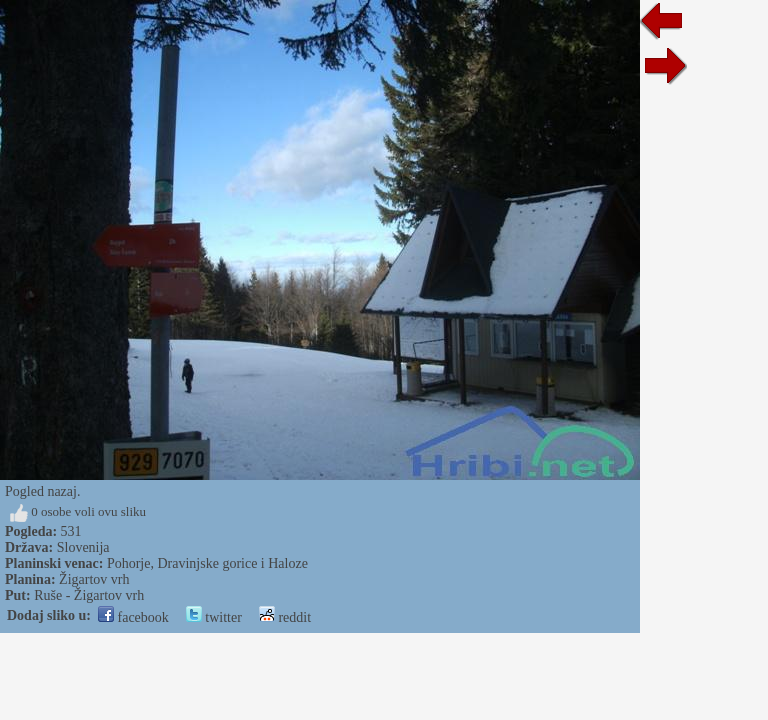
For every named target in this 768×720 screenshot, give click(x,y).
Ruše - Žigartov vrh (89, 595)
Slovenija (83, 547)
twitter (214, 617)
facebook (133, 617)
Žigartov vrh (94, 579)
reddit (285, 617)
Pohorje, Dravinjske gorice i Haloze (207, 563)
